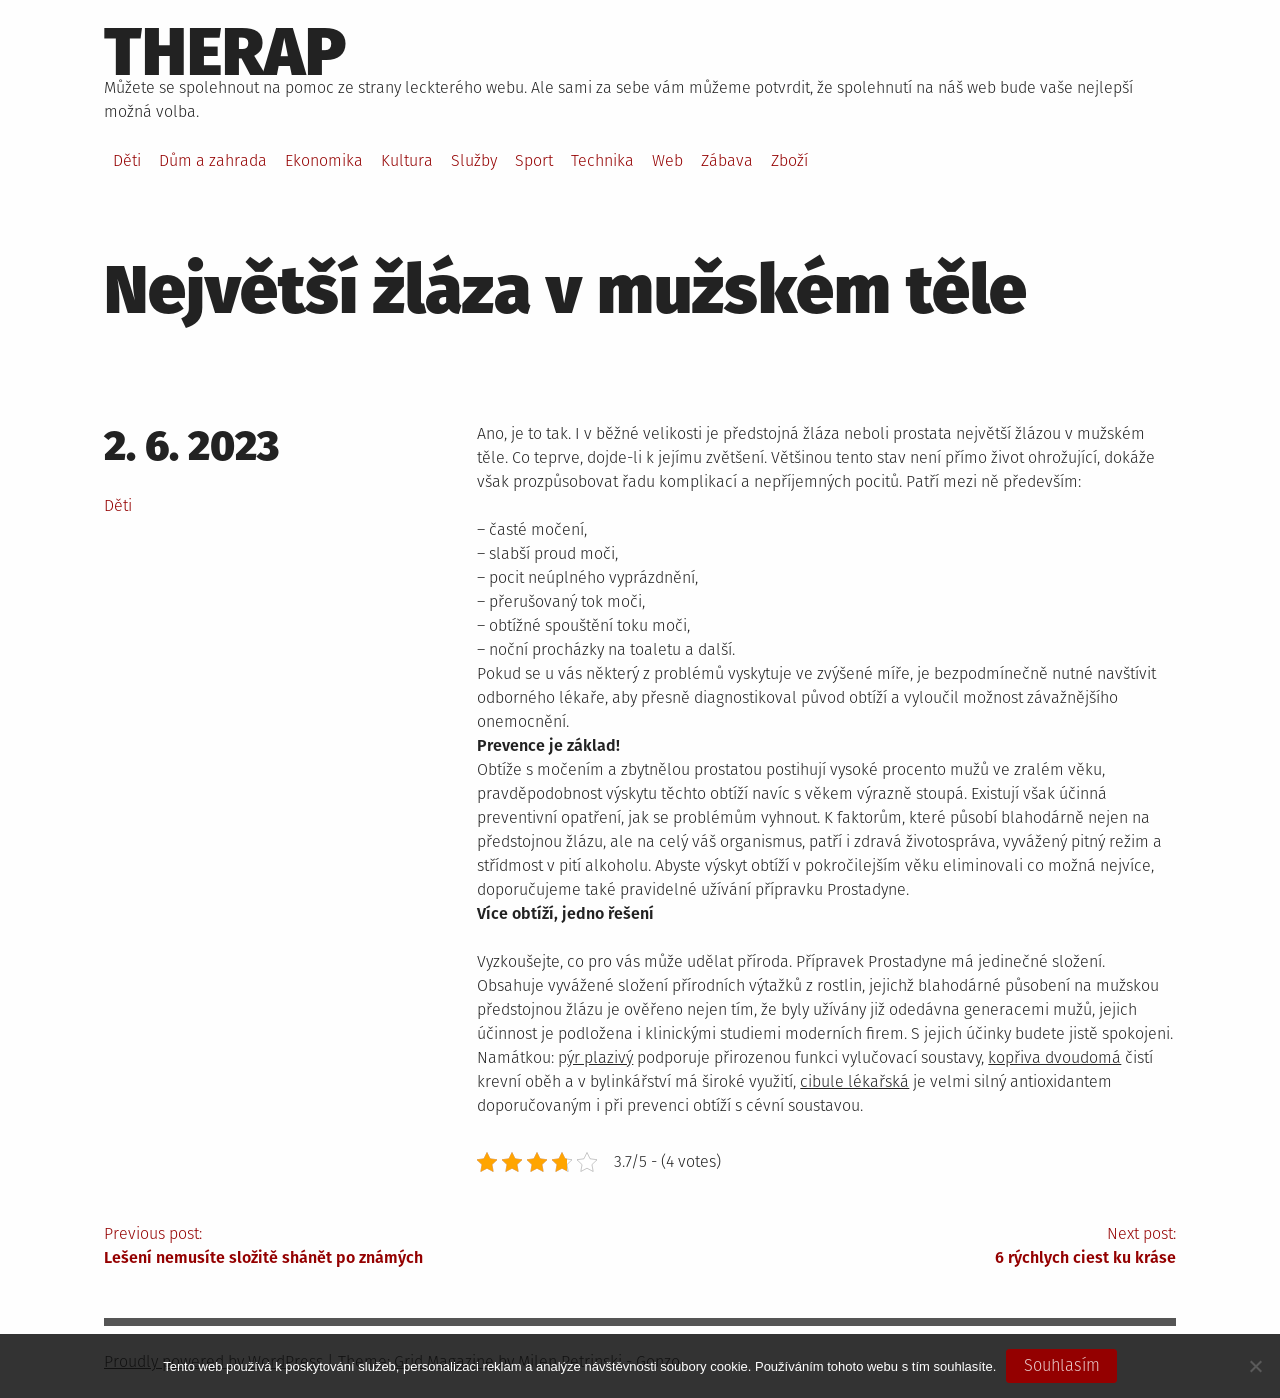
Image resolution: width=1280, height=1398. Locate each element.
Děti (127, 160)
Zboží (789, 160)
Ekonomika (324, 160)
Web (667, 160)
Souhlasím (1062, 1365)
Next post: (908, 1247)
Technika (602, 160)
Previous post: (372, 1247)
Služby (474, 160)
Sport (534, 160)
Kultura (407, 160)
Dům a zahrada (213, 160)
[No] (1255, 1366)
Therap (225, 52)
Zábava (727, 160)
